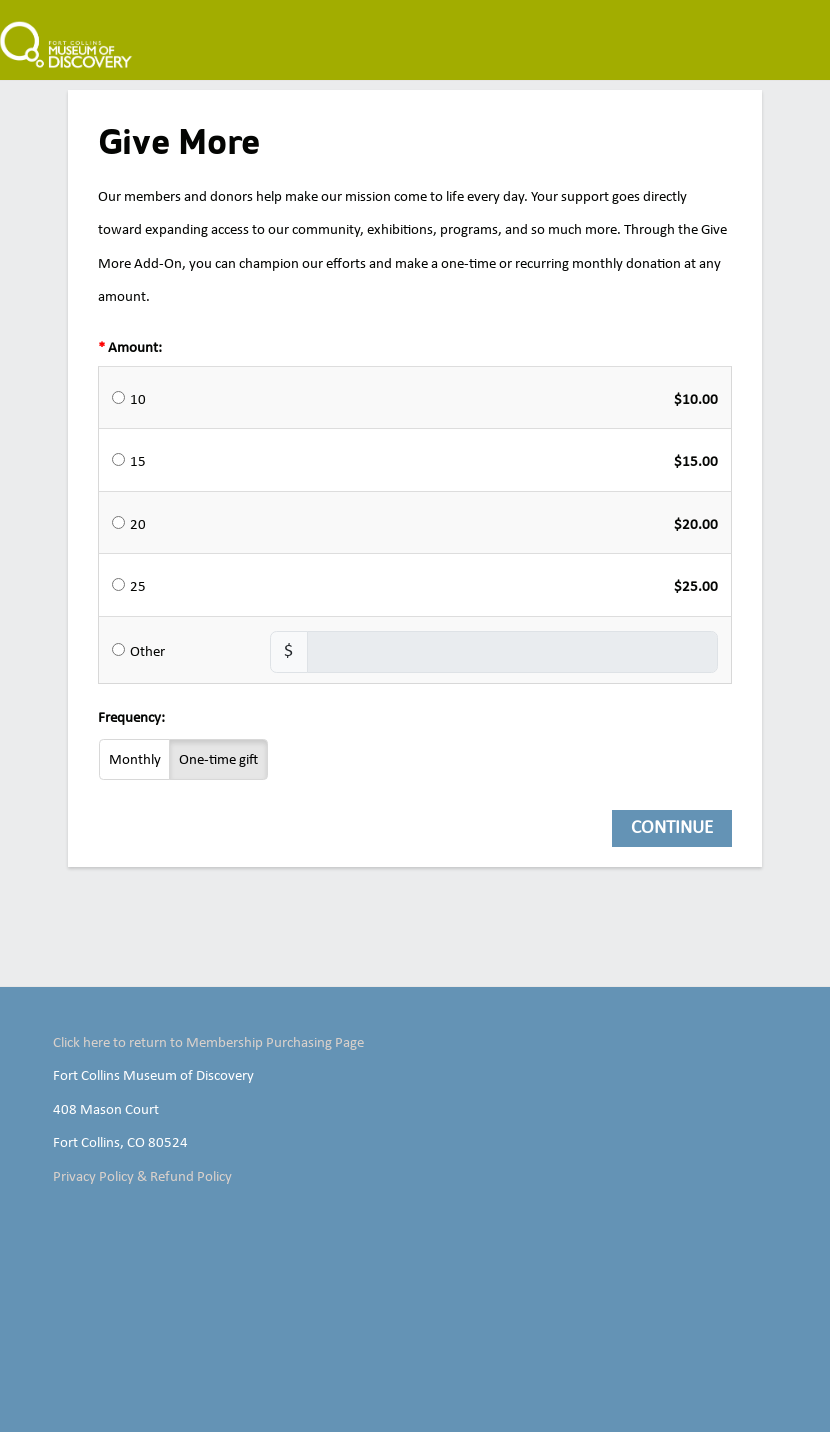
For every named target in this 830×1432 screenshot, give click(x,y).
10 (138, 400)
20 (138, 525)
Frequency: (131, 718)
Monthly (135, 760)
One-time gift (218, 760)
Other (147, 652)
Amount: (135, 348)
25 (138, 587)
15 (138, 462)
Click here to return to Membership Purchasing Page (208, 1043)
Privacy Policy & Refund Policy (142, 1177)
